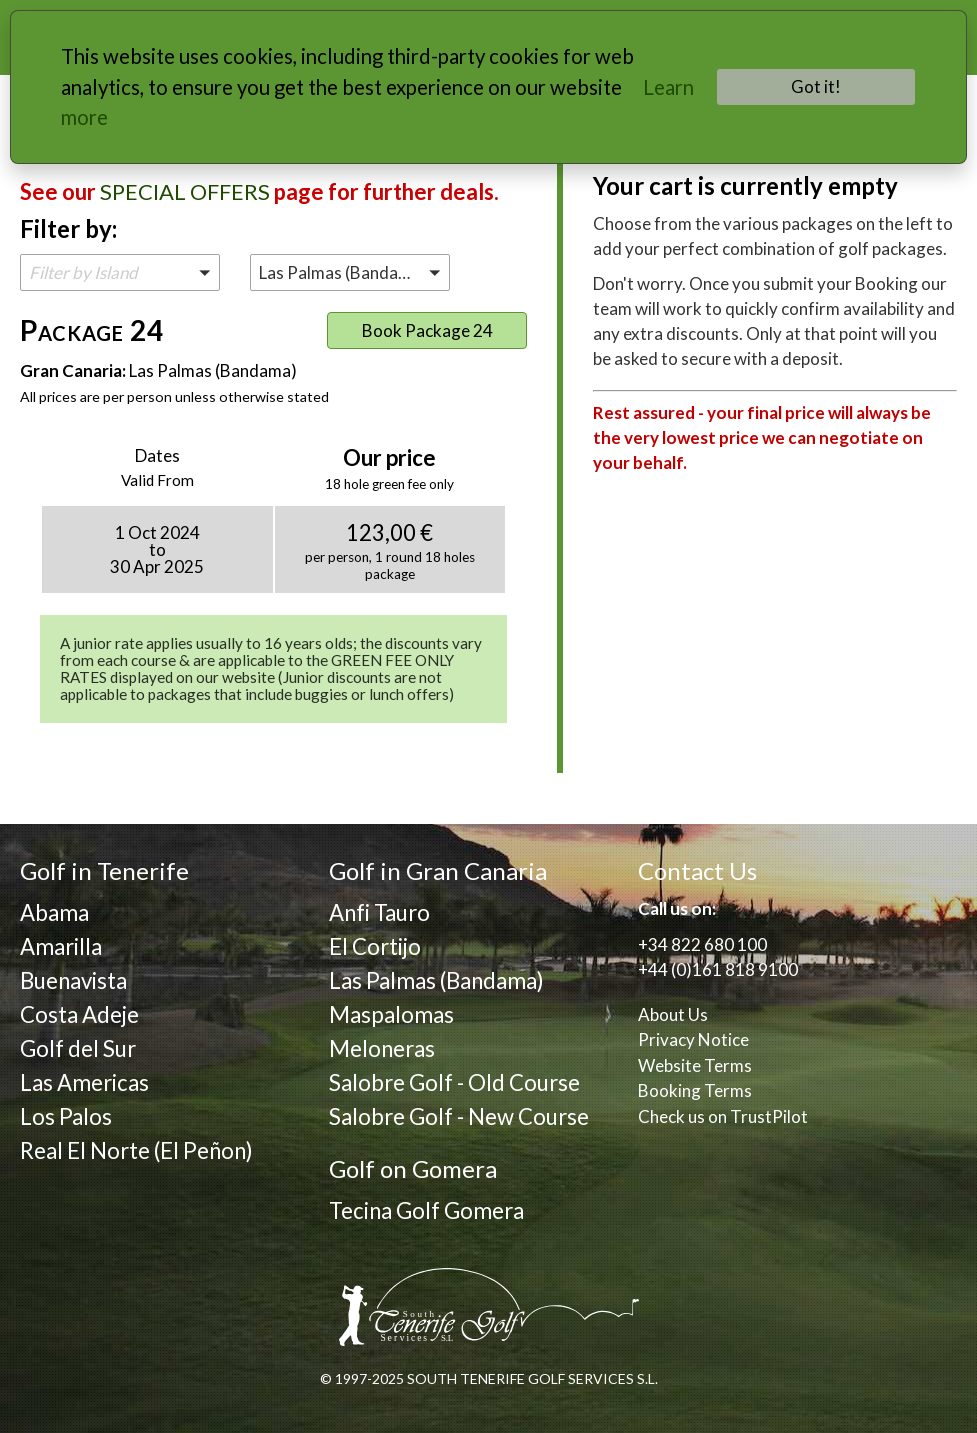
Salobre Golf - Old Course (454, 1082)
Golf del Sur (78, 1048)
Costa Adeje (79, 1014)
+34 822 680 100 (702, 944)
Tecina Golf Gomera (426, 1210)
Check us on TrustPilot (723, 1116)
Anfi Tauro (379, 912)
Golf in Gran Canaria (438, 870)
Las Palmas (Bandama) (436, 980)
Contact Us (697, 870)
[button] (120, 272)
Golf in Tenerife (104, 870)
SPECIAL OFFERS (185, 191)
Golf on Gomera (413, 1168)
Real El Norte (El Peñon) (136, 1150)
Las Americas (84, 1082)
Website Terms (695, 1065)
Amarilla (61, 946)
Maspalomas (391, 1014)
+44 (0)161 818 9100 (718, 969)
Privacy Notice (693, 1039)
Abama (54, 912)
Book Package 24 (427, 330)
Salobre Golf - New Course (459, 1116)
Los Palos (66, 1116)
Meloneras (382, 1048)
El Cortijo (375, 946)
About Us (673, 1014)
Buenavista (73, 980)
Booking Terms (695, 1090)
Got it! (816, 86)
